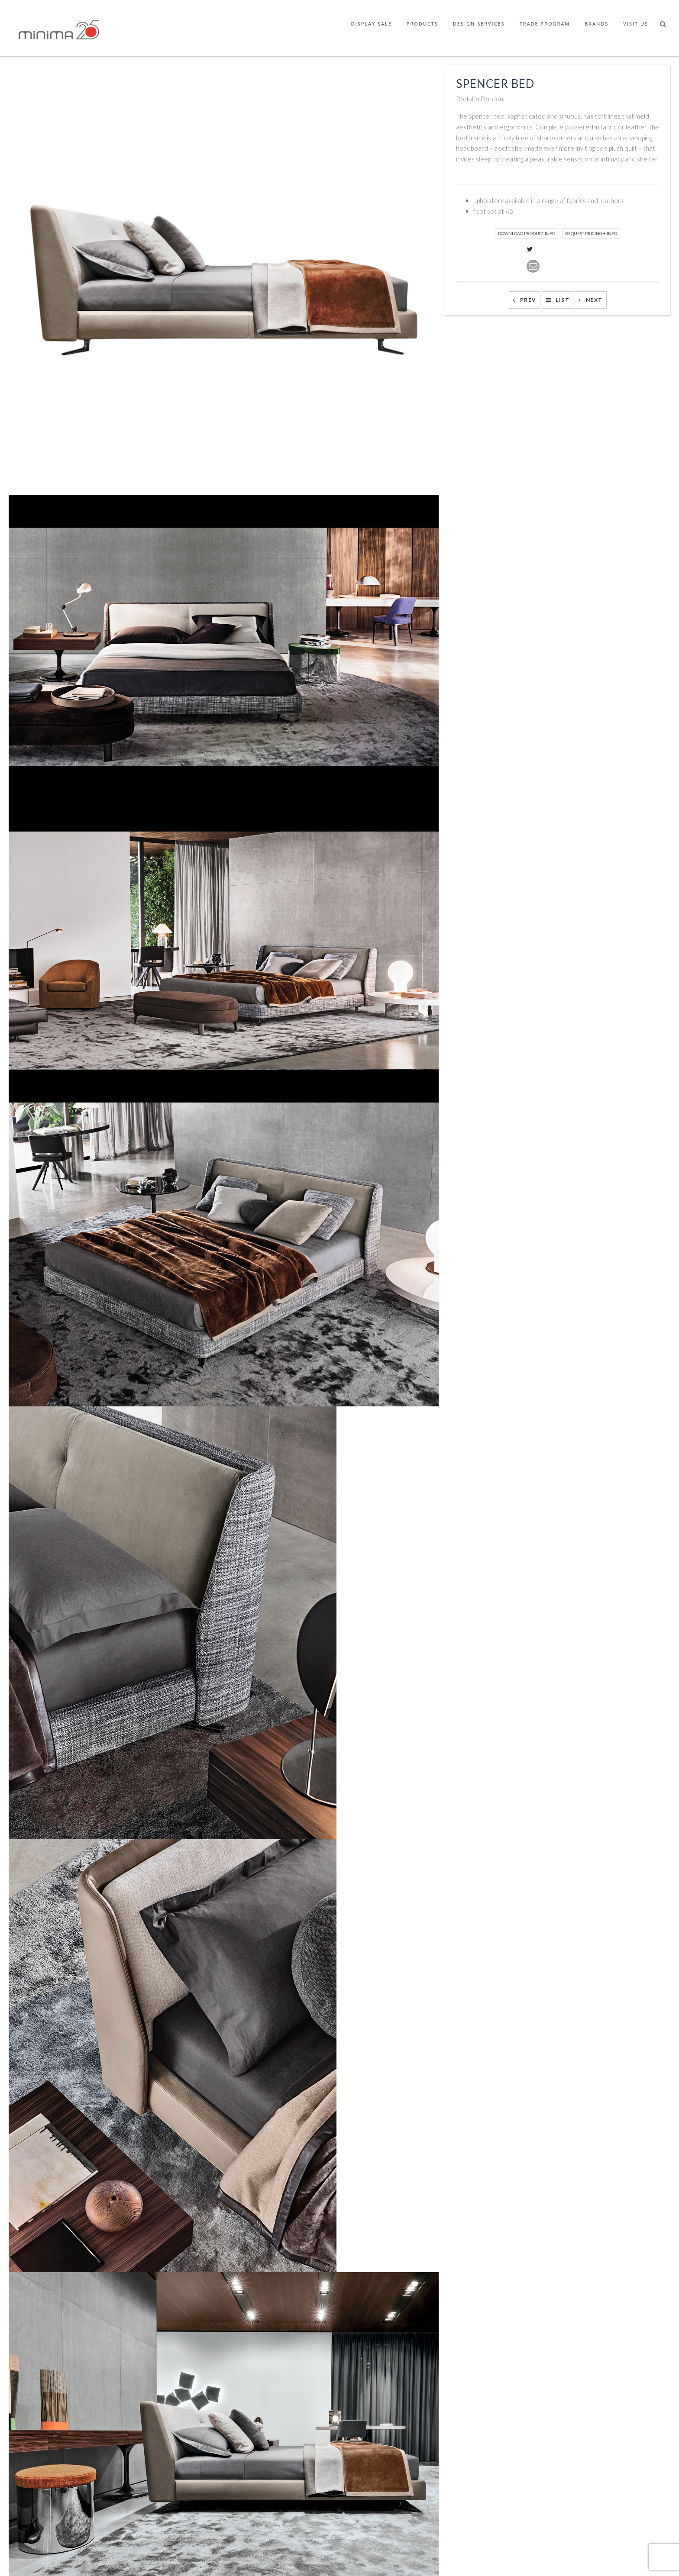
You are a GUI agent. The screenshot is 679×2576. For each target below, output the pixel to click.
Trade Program (545, 23)
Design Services (479, 23)
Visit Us (635, 23)
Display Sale (371, 23)
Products (422, 23)
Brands (596, 23)
